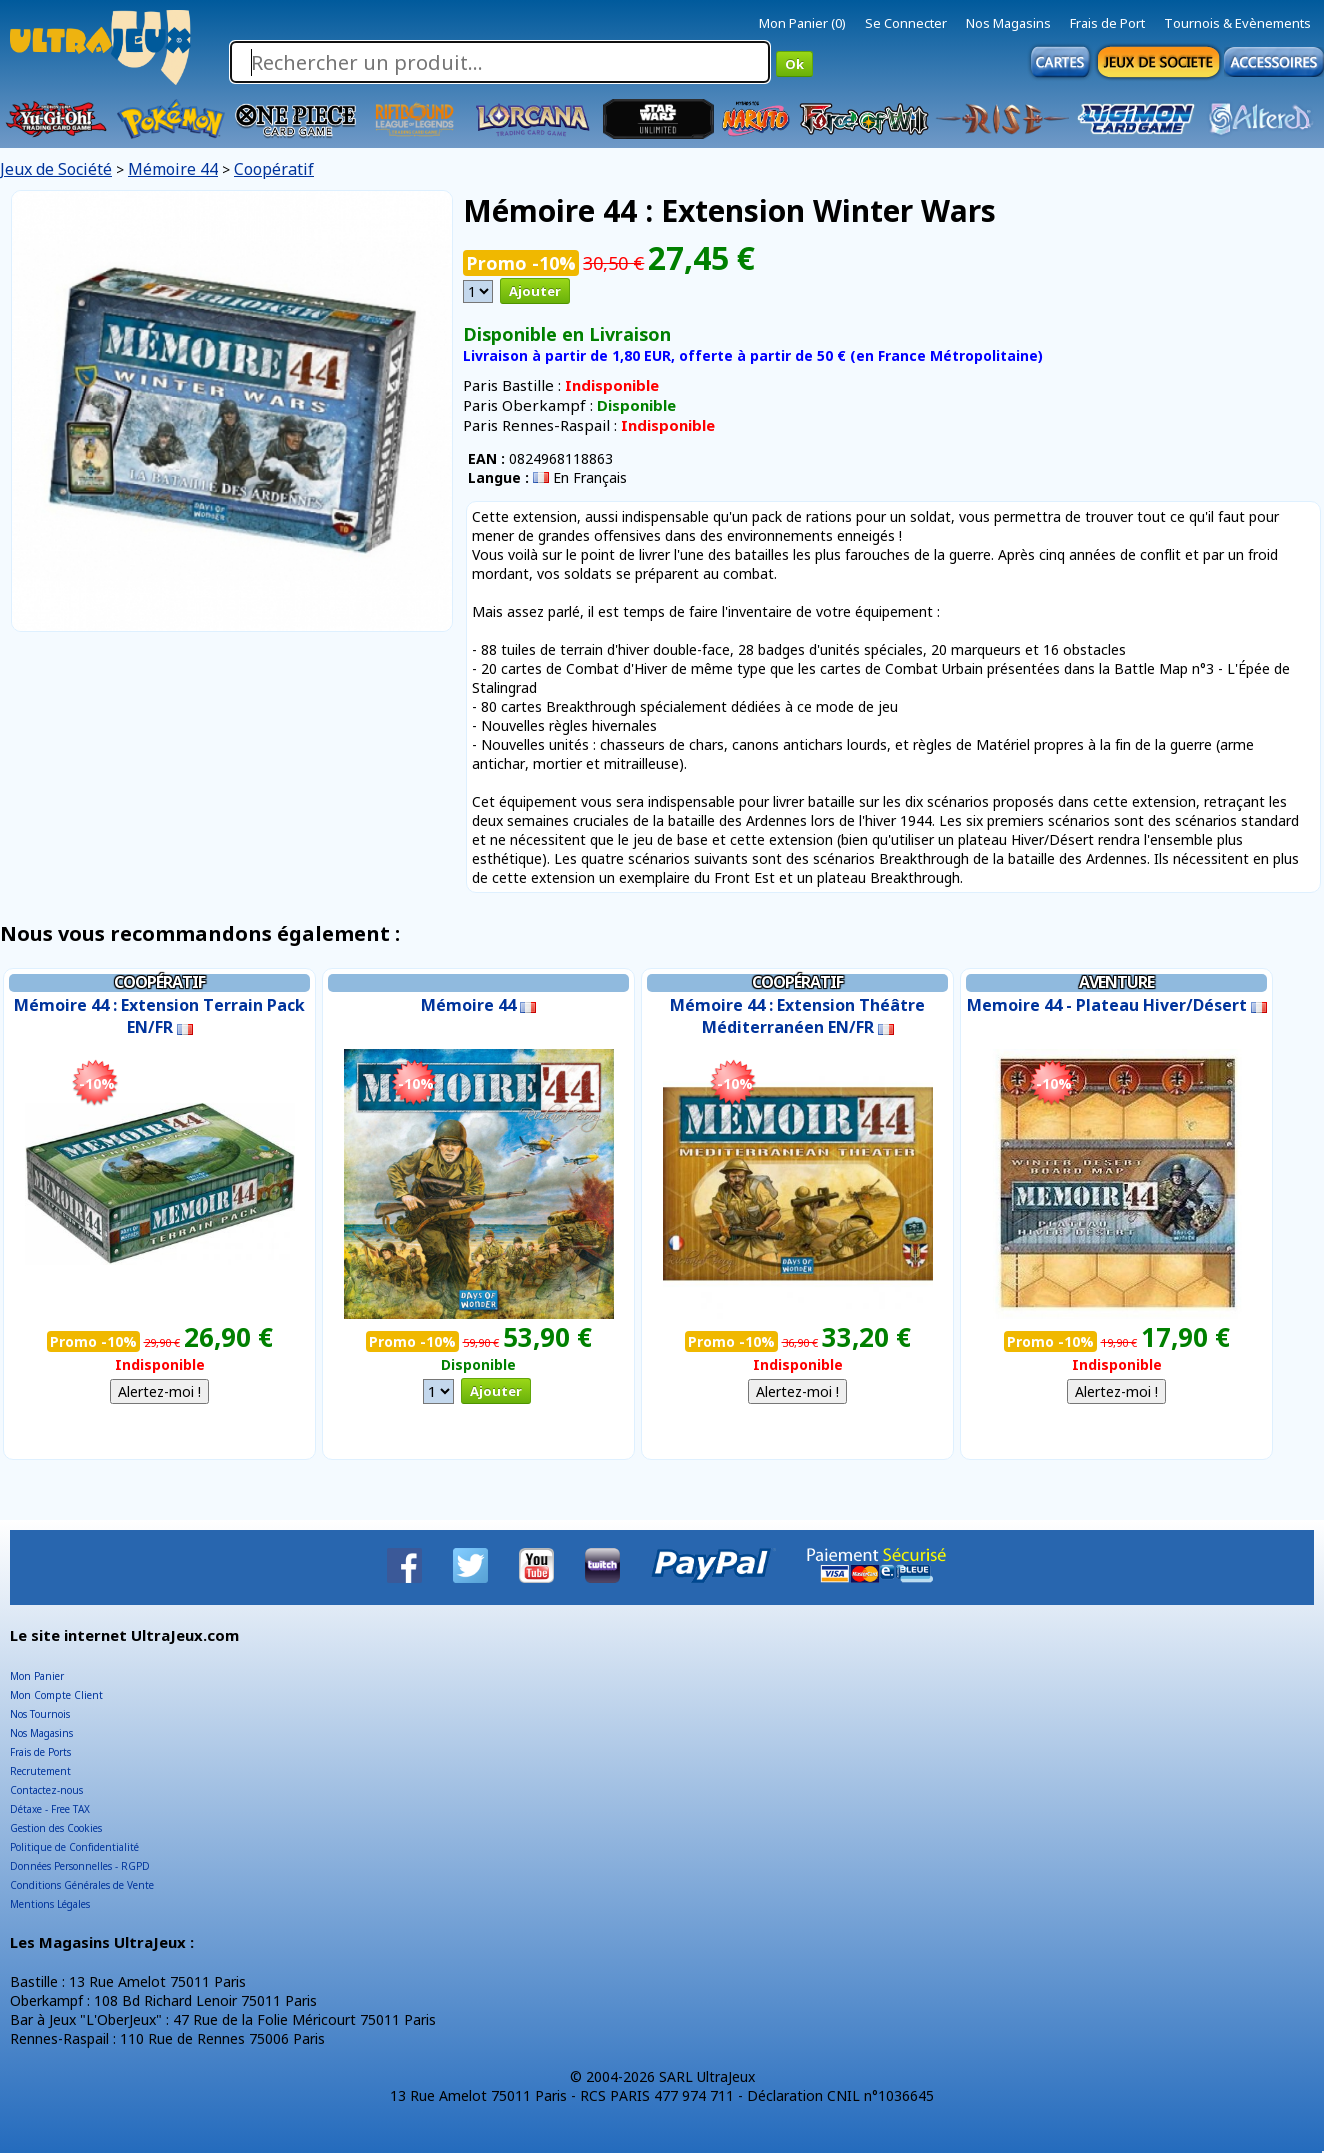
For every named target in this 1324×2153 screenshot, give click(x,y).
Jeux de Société (56, 169)
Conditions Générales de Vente (82, 1885)
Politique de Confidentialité (74, 1847)
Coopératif (274, 169)
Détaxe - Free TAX (50, 1809)
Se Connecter (906, 23)
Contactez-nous (46, 1790)
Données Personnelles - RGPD (80, 1866)
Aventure (1116, 982)
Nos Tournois (40, 1714)
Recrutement (40, 1771)
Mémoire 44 (173, 169)
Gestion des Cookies (56, 1828)
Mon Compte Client (56, 1695)
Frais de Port (1107, 23)
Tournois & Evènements (1237, 23)
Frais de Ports (40, 1752)
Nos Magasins (1008, 23)
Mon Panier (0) (802, 23)
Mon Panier (37, 1676)
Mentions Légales (50, 1904)
